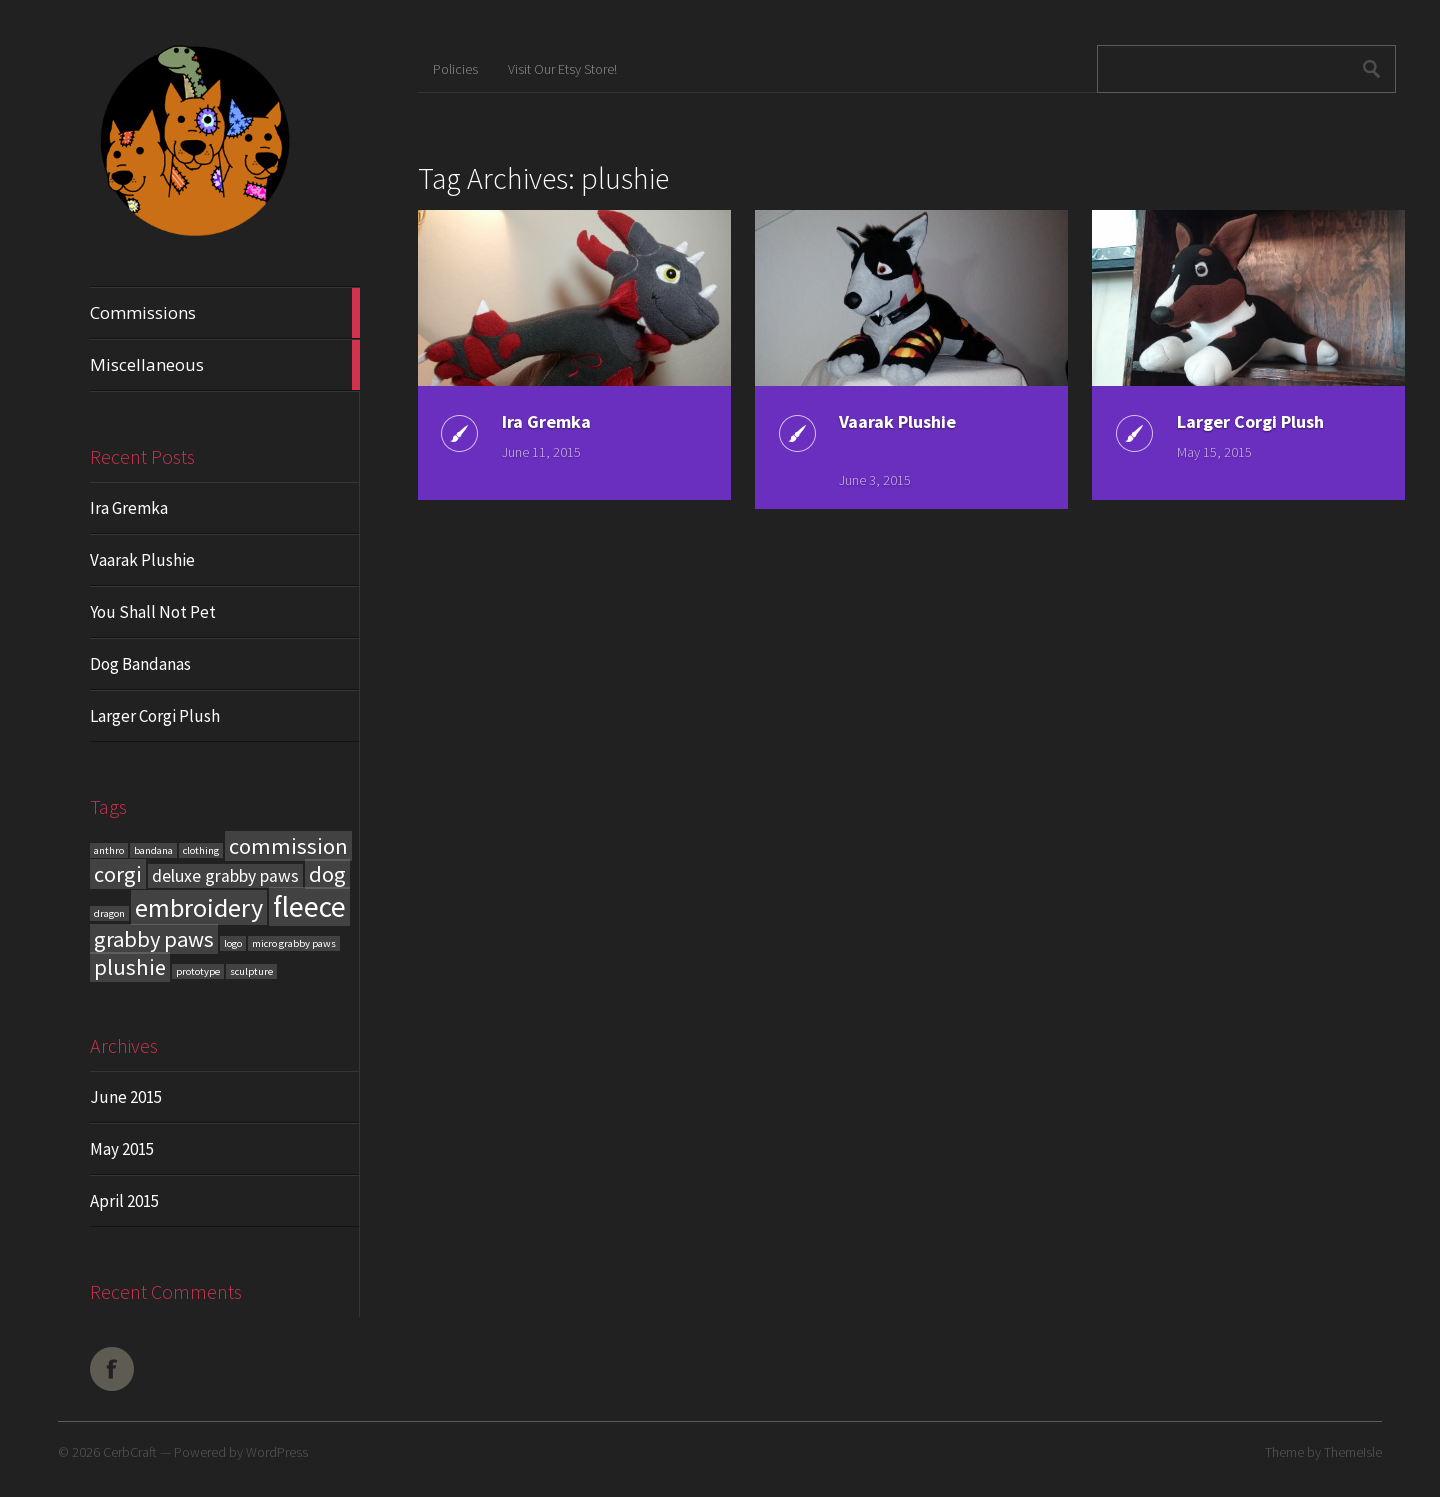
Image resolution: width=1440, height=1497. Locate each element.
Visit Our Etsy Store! (562, 69)
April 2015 (124, 1201)
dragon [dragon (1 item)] (109, 913)
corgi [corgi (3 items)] (118, 874)
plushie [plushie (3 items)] (130, 967)
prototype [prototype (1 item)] (198, 971)
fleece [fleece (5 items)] (309, 906)
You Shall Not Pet (153, 612)
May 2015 (122, 1149)
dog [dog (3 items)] (327, 874)
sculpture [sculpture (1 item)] (251, 971)
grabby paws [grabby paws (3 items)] (154, 939)
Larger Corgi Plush (155, 716)
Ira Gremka (129, 508)
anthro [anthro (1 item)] (109, 850)
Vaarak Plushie (142, 560)
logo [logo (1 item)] (233, 943)
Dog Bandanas (140, 664)
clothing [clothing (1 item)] (201, 850)
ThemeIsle (1353, 1452)
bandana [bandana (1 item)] (153, 850)
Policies (455, 69)
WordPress (277, 1452)
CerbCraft (130, 1452)
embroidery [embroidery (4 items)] (199, 907)
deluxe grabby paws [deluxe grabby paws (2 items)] (225, 876)
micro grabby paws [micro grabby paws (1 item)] (294, 943)
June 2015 (126, 1097)
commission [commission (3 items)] (288, 846)
